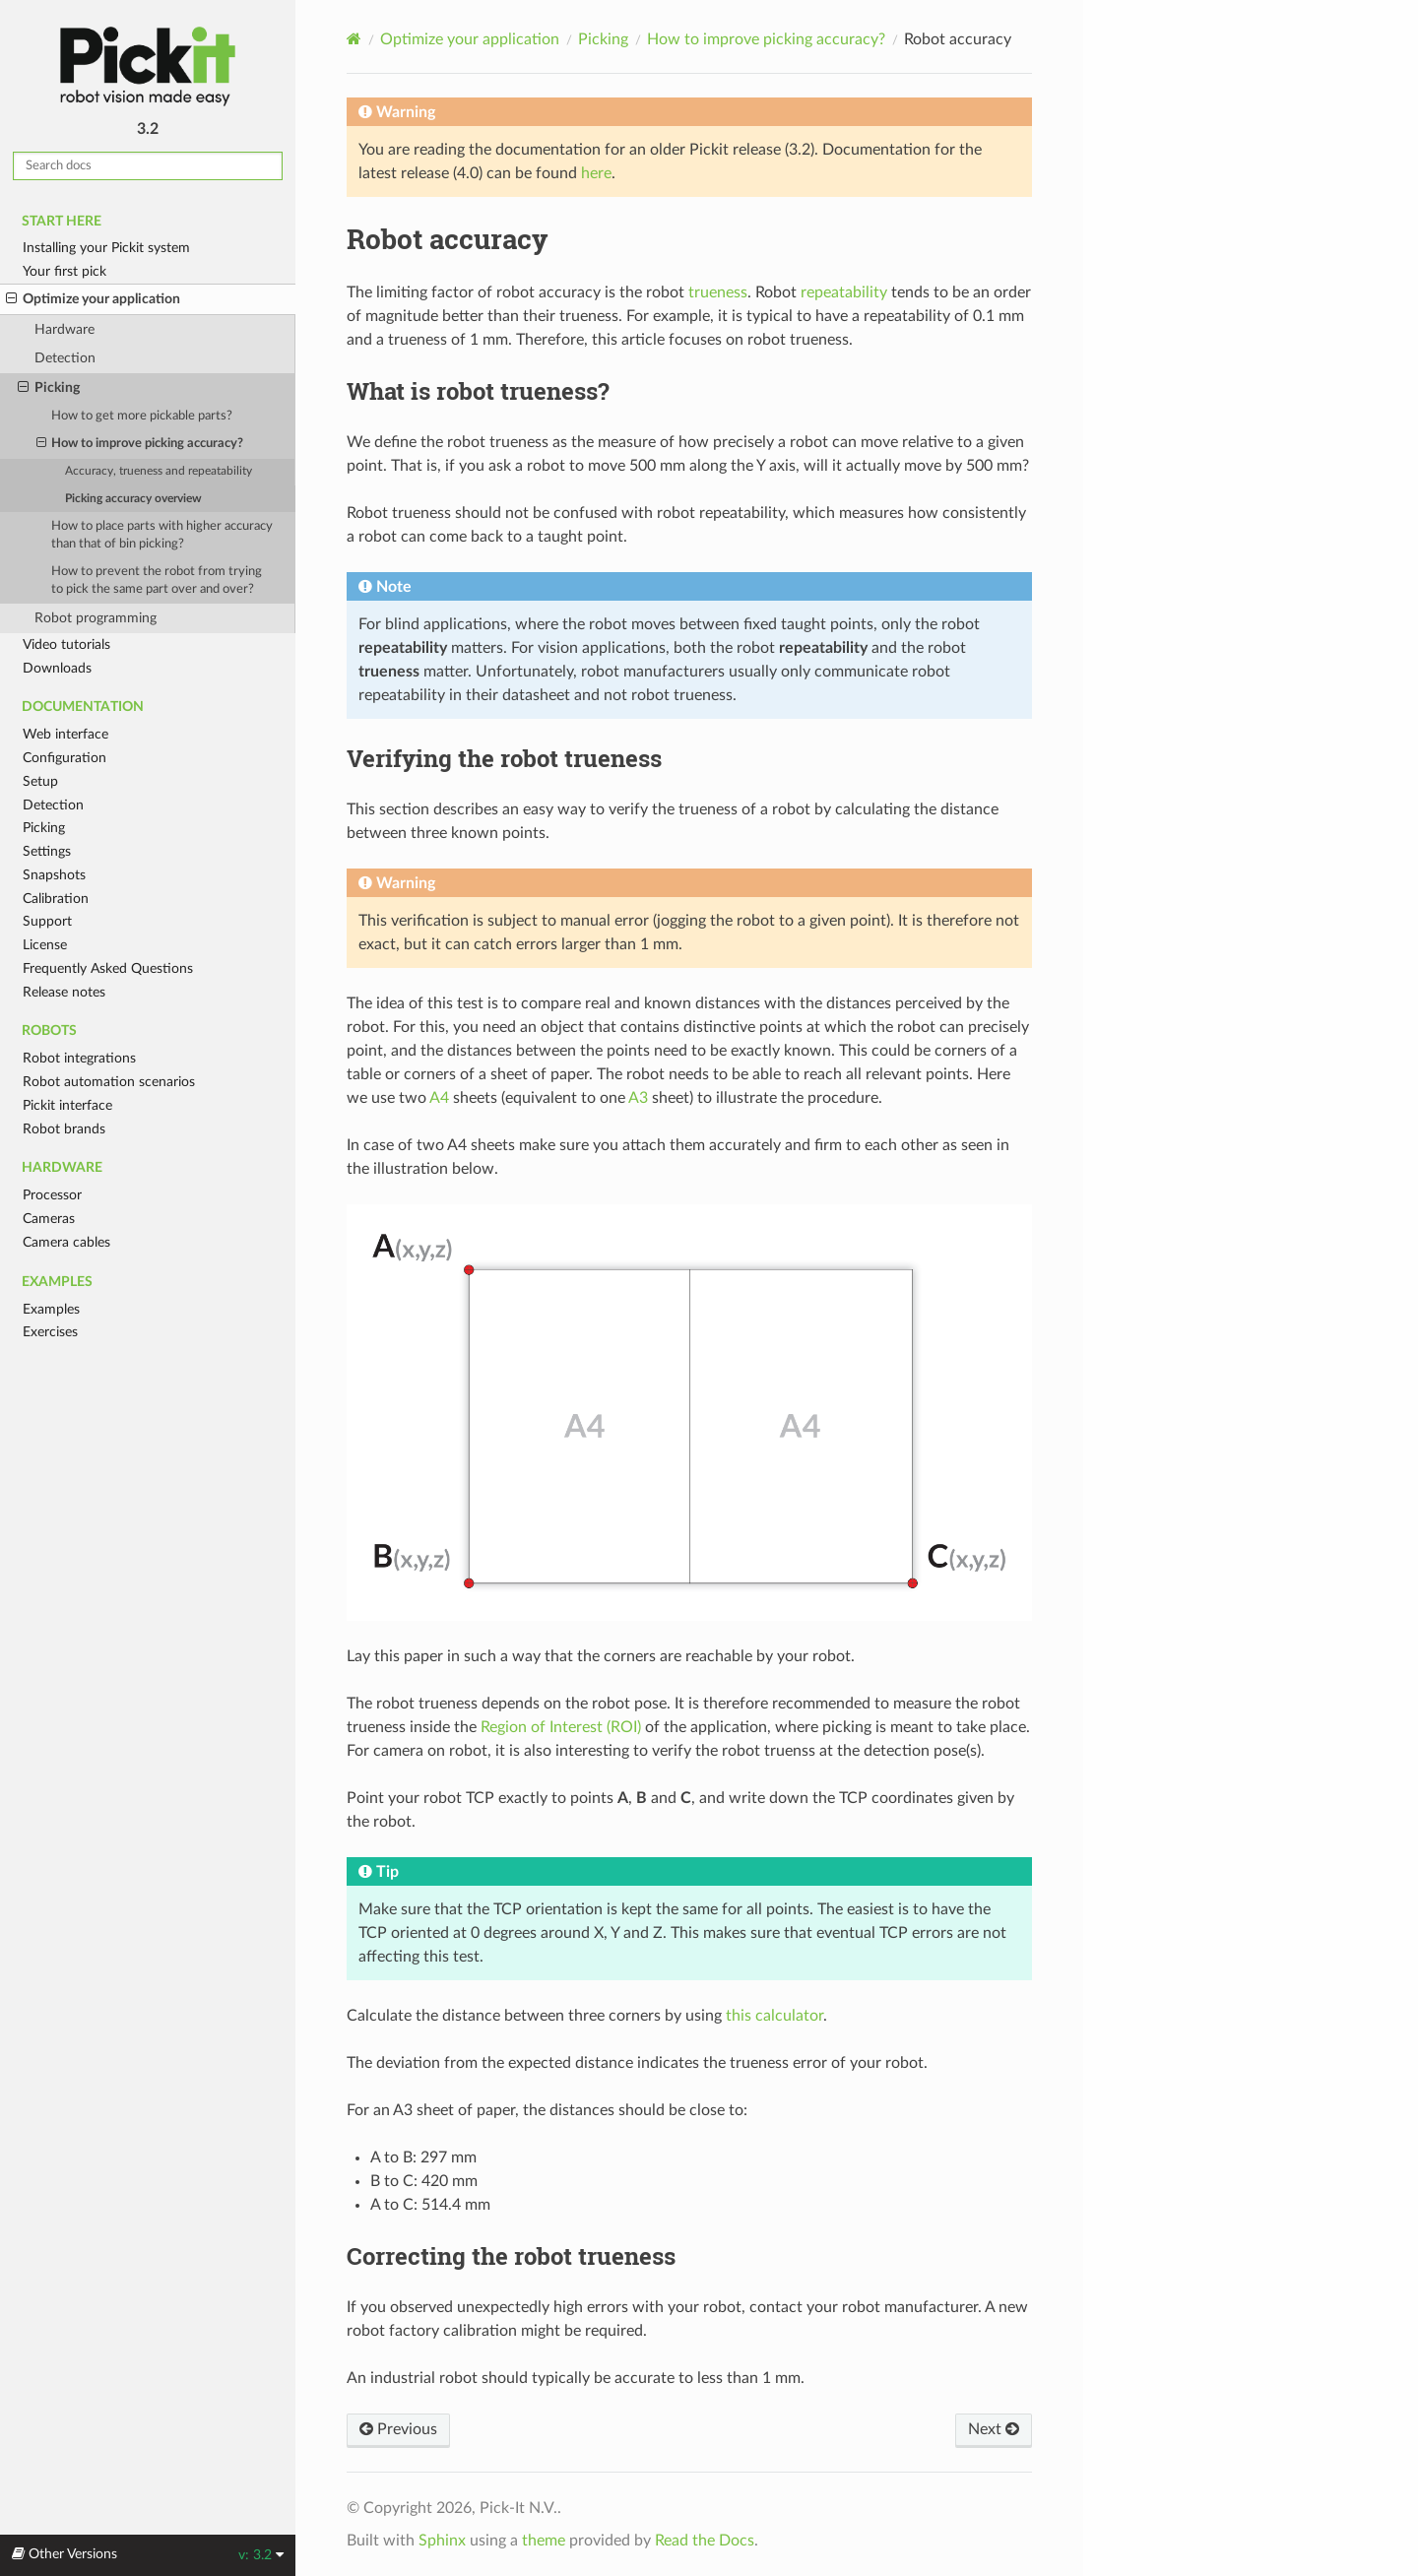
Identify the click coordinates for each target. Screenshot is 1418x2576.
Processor (52, 1195)
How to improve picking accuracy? (140, 444)
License (45, 944)
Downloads (57, 668)
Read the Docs (704, 2540)
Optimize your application (93, 299)
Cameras (49, 1218)
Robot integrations (79, 1058)
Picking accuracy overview (133, 498)
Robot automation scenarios (109, 1081)
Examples (51, 1309)
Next (993, 2429)
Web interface (65, 734)
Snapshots (54, 875)
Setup (40, 781)
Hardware (64, 329)
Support (47, 921)
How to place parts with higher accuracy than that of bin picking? (162, 535)
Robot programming (95, 618)
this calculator (774, 2016)
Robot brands (64, 1129)
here (596, 173)
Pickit (147, 66)
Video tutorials (66, 644)
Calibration (56, 898)
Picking (49, 388)
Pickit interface (67, 1105)
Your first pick (64, 271)
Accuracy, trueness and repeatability (158, 471)
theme (543, 2540)
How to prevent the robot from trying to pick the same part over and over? (156, 580)
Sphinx (442, 2540)
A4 (439, 1098)
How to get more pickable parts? (141, 416)
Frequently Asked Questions (108, 968)
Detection (65, 358)
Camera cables (66, 1242)
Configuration (64, 757)
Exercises (50, 1331)
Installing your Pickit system (106, 247)
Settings (47, 851)
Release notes (64, 992)
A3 (638, 1098)
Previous (398, 2429)
